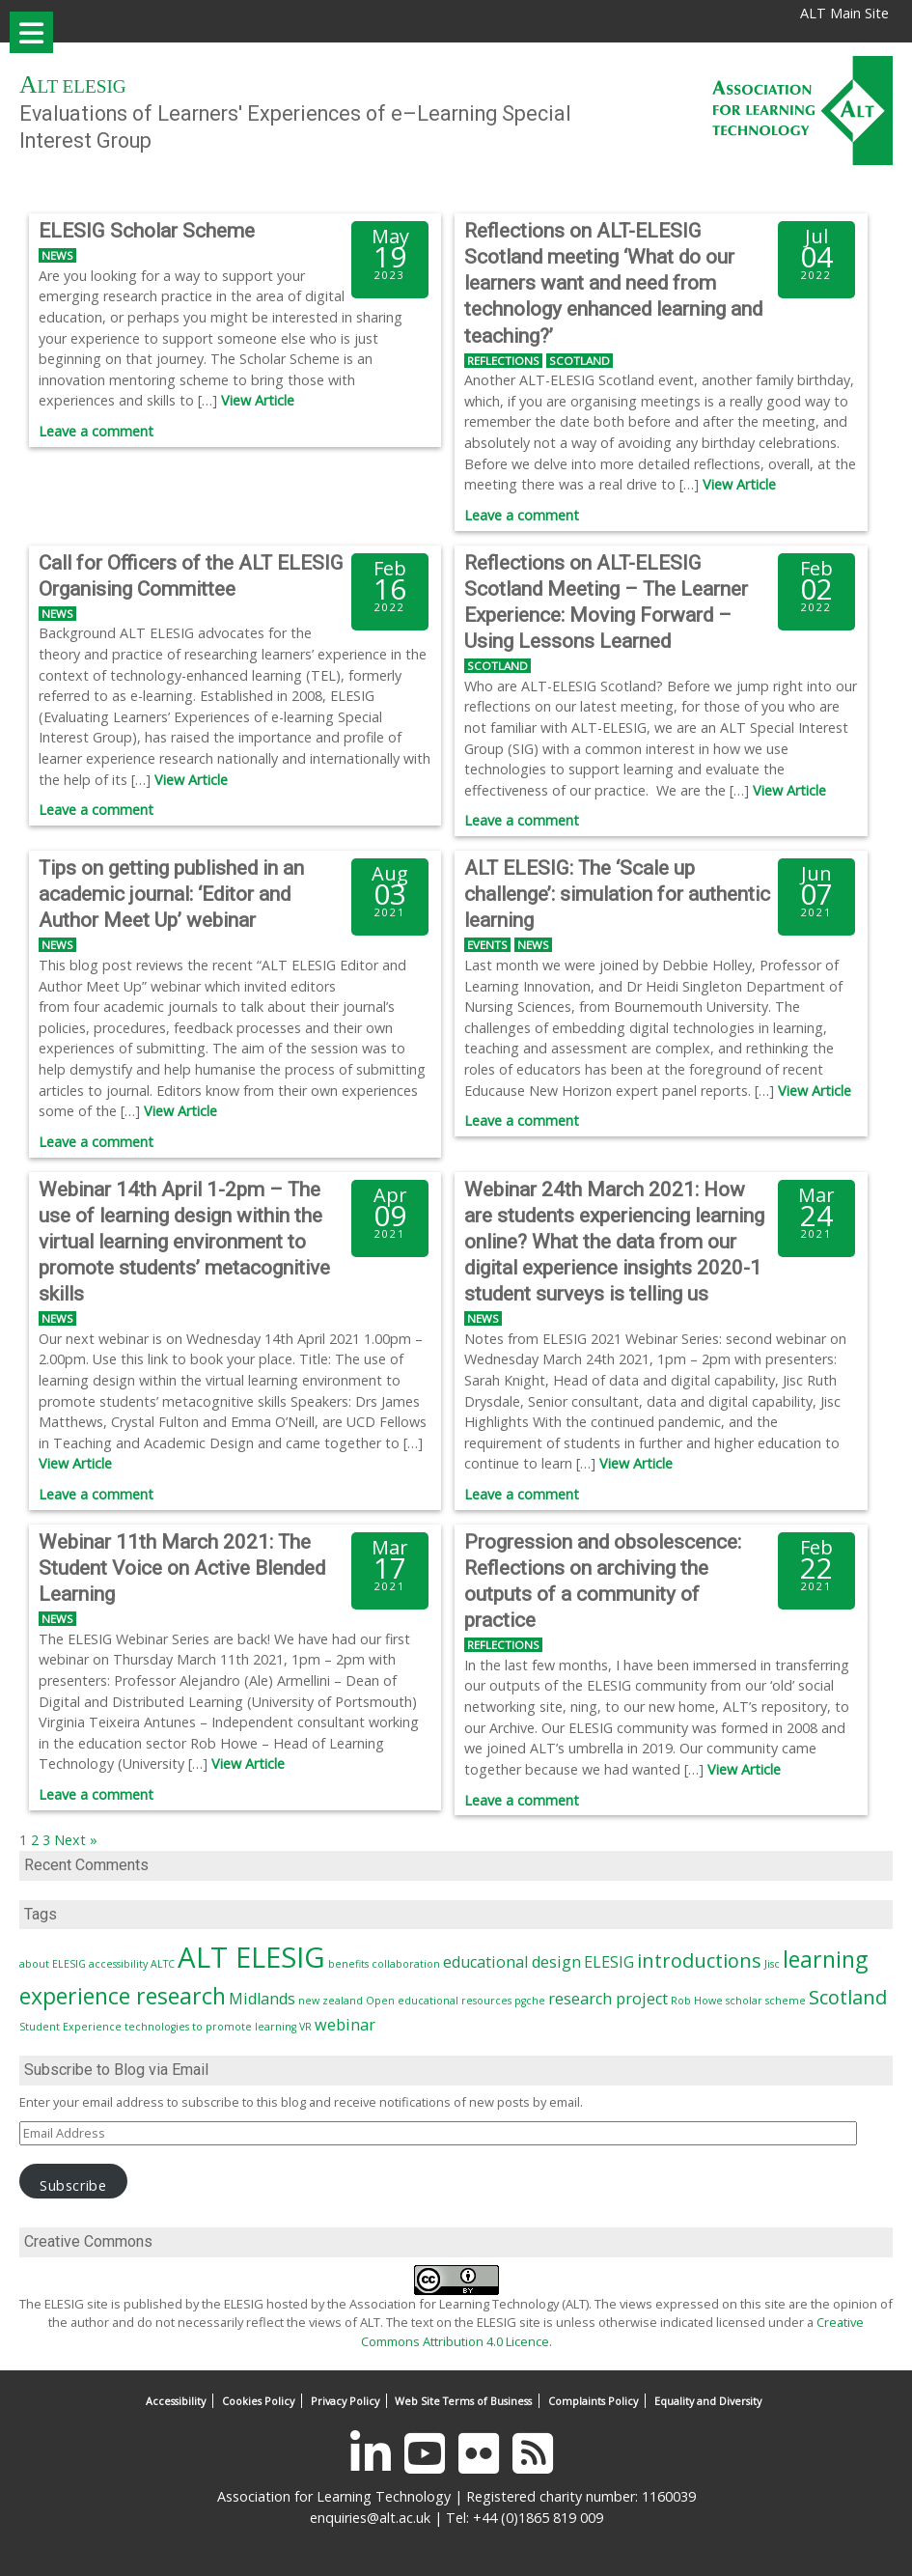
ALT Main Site (844, 13)
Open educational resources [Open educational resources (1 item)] (438, 2000)
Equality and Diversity (707, 2401)
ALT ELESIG (72, 86)
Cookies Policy (258, 2401)
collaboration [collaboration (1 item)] (406, 1964)
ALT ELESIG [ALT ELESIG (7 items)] (251, 1957)
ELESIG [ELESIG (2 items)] (609, 1962)
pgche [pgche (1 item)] (529, 2000)
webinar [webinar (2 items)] (345, 2024)
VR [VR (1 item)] (305, 2026)
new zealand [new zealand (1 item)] (330, 2000)
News (57, 255)
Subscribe (73, 2185)
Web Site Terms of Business (463, 2401)
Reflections (503, 360)
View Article (257, 400)
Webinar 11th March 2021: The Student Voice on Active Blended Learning (182, 1568)
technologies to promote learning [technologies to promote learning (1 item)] (210, 2026)
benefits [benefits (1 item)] (348, 1964)
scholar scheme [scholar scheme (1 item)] (766, 2000)
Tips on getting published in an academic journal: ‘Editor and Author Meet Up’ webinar (171, 894)
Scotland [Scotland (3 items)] (848, 1997)
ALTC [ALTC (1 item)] (163, 1964)
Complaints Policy (593, 2401)
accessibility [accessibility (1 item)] (118, 1964)
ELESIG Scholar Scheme (147, 230)
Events (487, 945)
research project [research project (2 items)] (608, 1998)
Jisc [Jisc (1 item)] (772, 1964)
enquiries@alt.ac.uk (370, 2517)
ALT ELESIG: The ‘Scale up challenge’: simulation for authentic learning (617, 894)
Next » (75, 1840)
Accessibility (176, 2401)
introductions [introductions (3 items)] (699, 1960)
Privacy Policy (345, 2401)
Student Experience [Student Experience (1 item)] (70, 2026)
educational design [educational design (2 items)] (512, 1962)
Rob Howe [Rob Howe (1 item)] (697, 2000)
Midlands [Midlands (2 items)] (262, 1998)
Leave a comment (96, 431)
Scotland (579, 360)
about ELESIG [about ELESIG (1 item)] (52, 1964)
